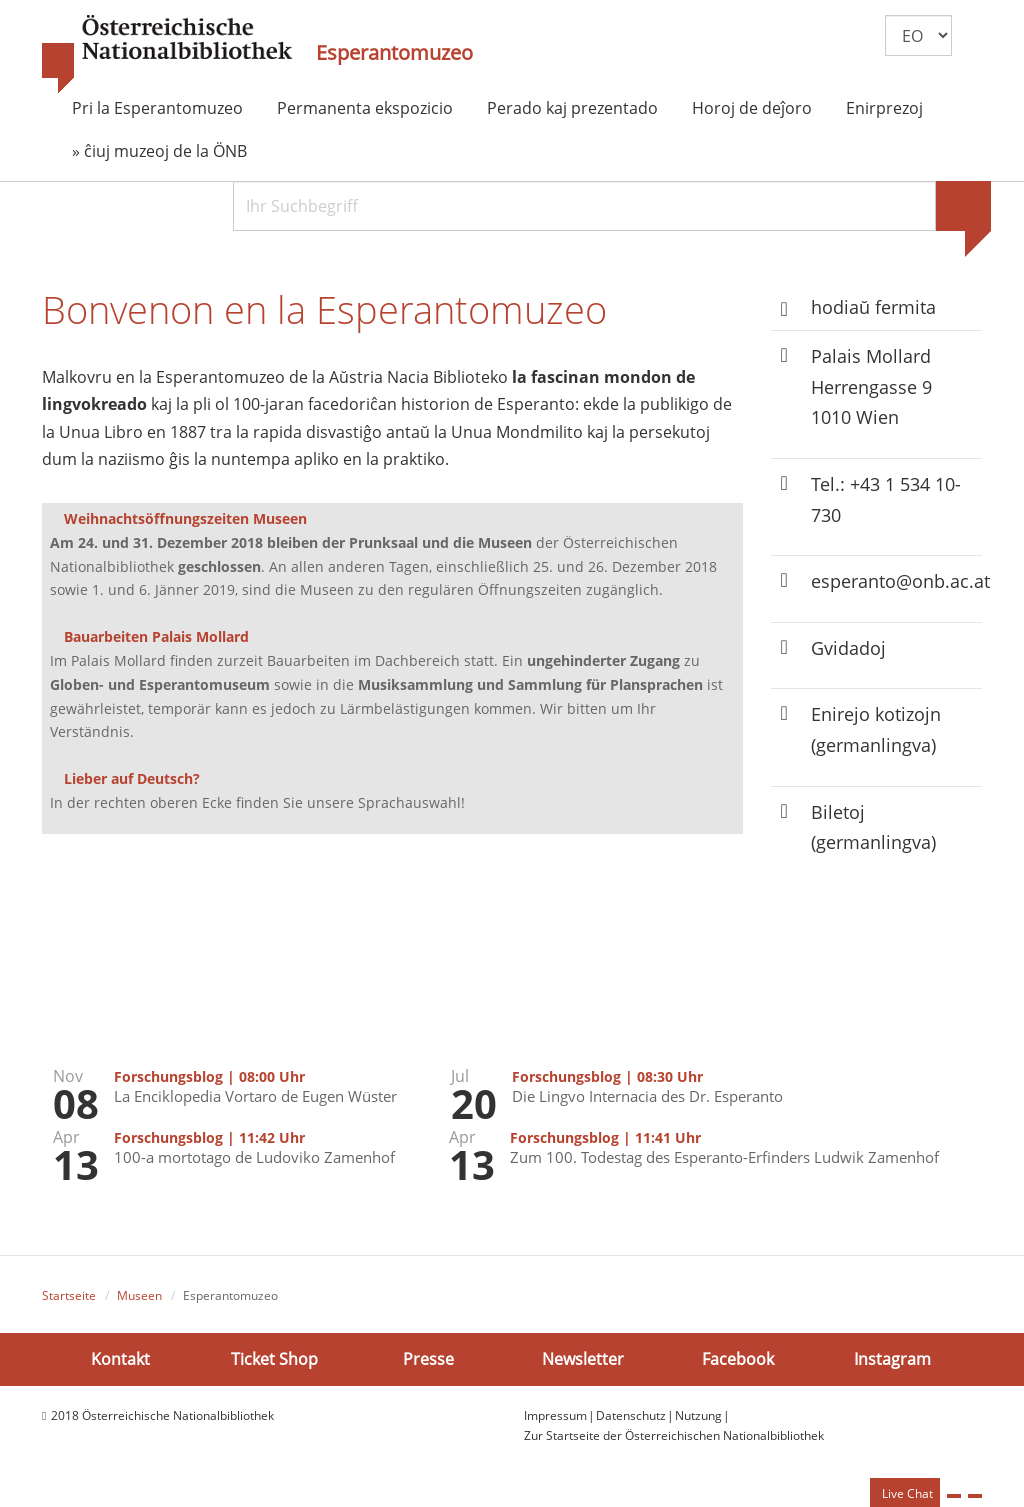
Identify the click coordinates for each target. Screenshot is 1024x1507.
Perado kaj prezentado (572, 108)
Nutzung (698, 1415)
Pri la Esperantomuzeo (157, 108)
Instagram (892, 1359)
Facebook (738, 1359)
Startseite (69, 1295)
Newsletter (583, 1359)
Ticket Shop (274, 1359)
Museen (139, 1295)
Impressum (555, 1415)
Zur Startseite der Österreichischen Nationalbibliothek (674, 1435)
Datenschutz (631, 1415)
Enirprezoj (884, 108)
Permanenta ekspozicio (365, 108)
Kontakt (120, 1359)
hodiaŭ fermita (873, 307)
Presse (428, 1359)
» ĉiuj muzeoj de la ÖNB (159, 151)
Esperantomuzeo (394, 53)
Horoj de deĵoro (752, 108)
